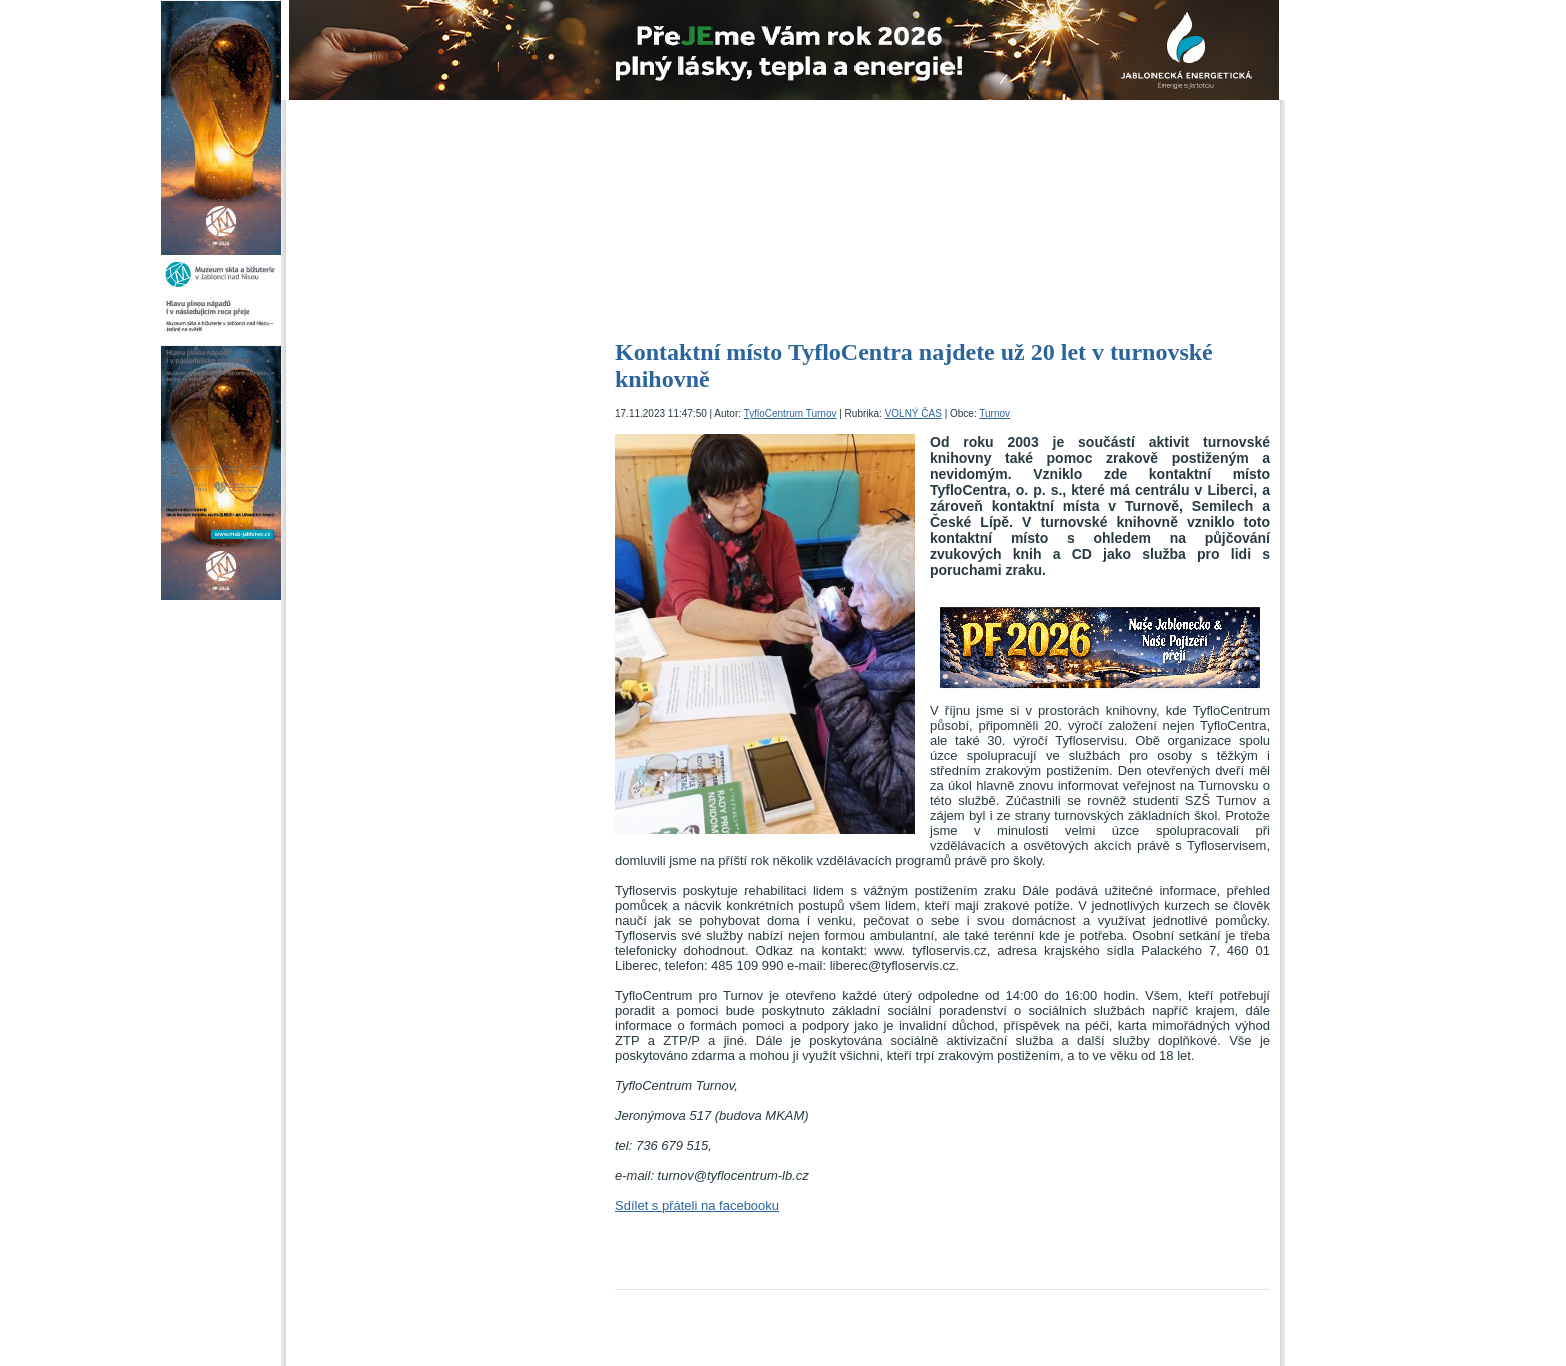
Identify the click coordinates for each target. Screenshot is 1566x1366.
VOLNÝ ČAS (913, 413)
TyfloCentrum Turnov (790, 413)
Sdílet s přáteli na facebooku (697, 1205)
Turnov (994, 413)
